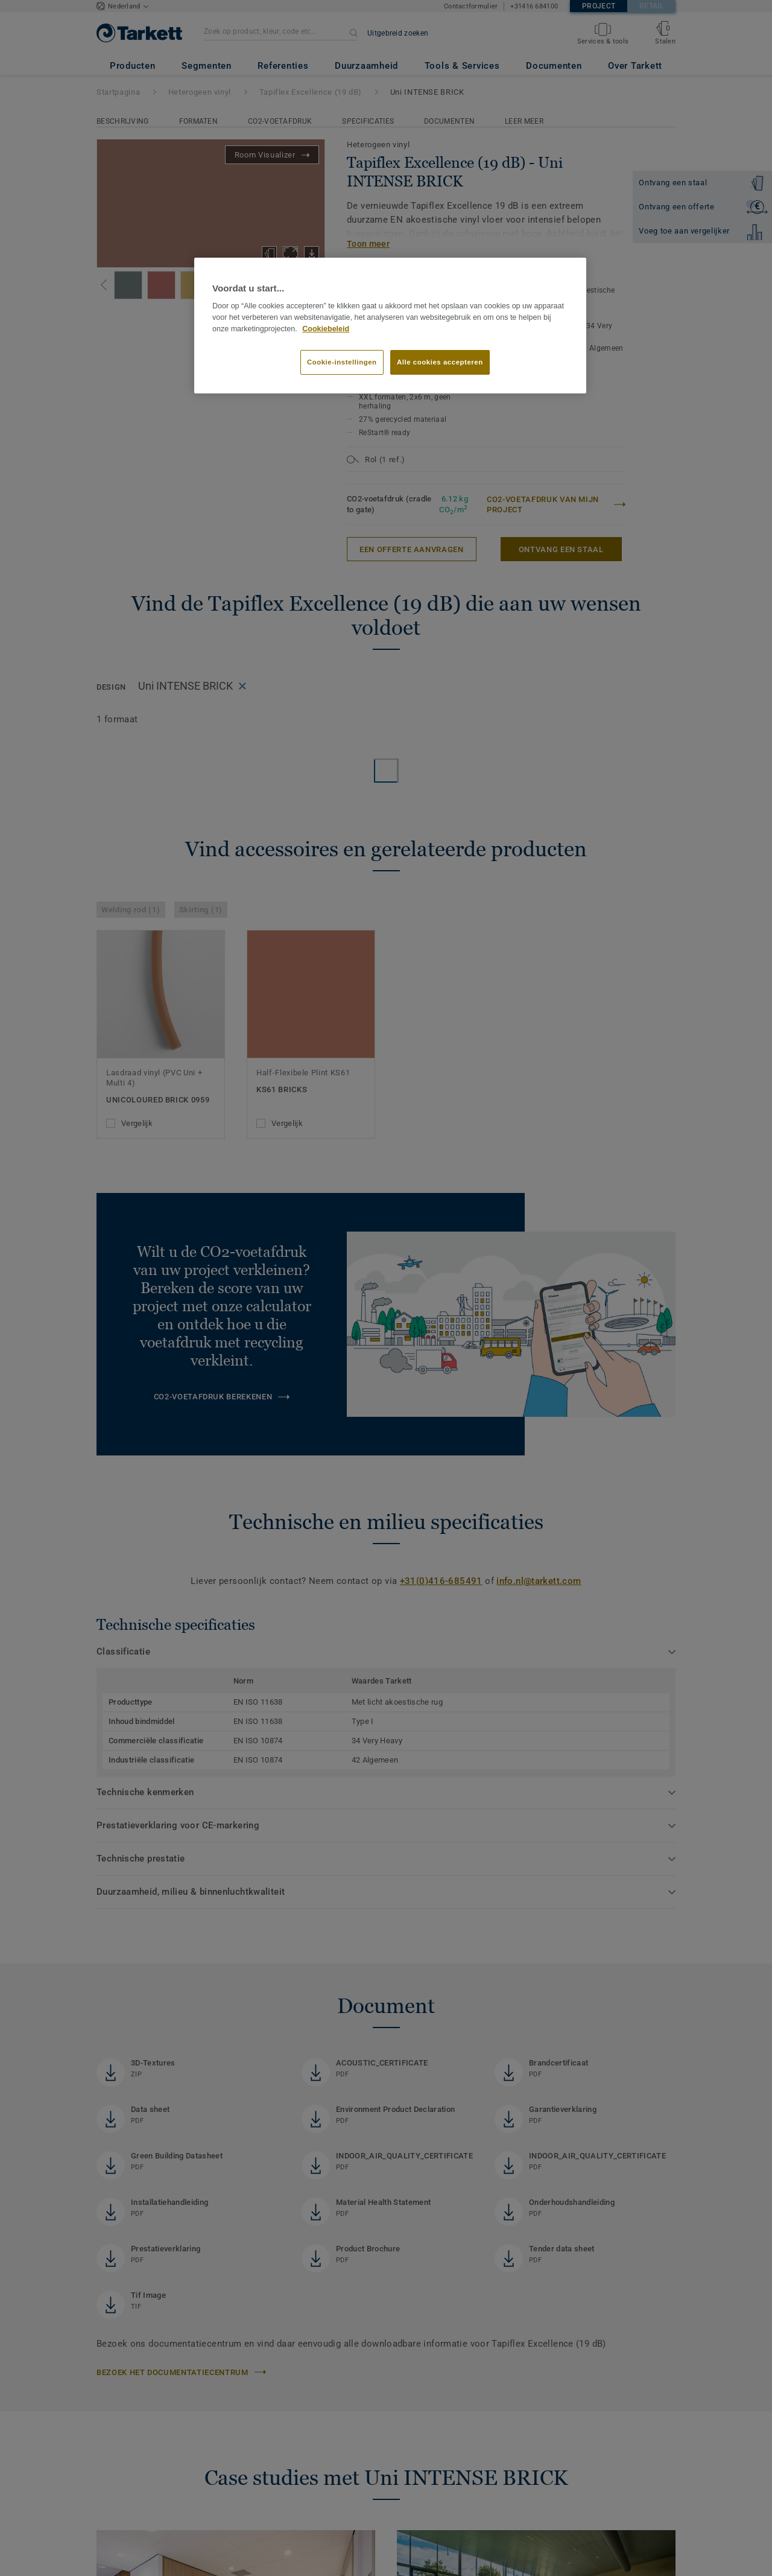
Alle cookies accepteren (440, 362)
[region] (390, 326)
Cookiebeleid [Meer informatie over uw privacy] (325, 329)
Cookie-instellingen (342, 362)
